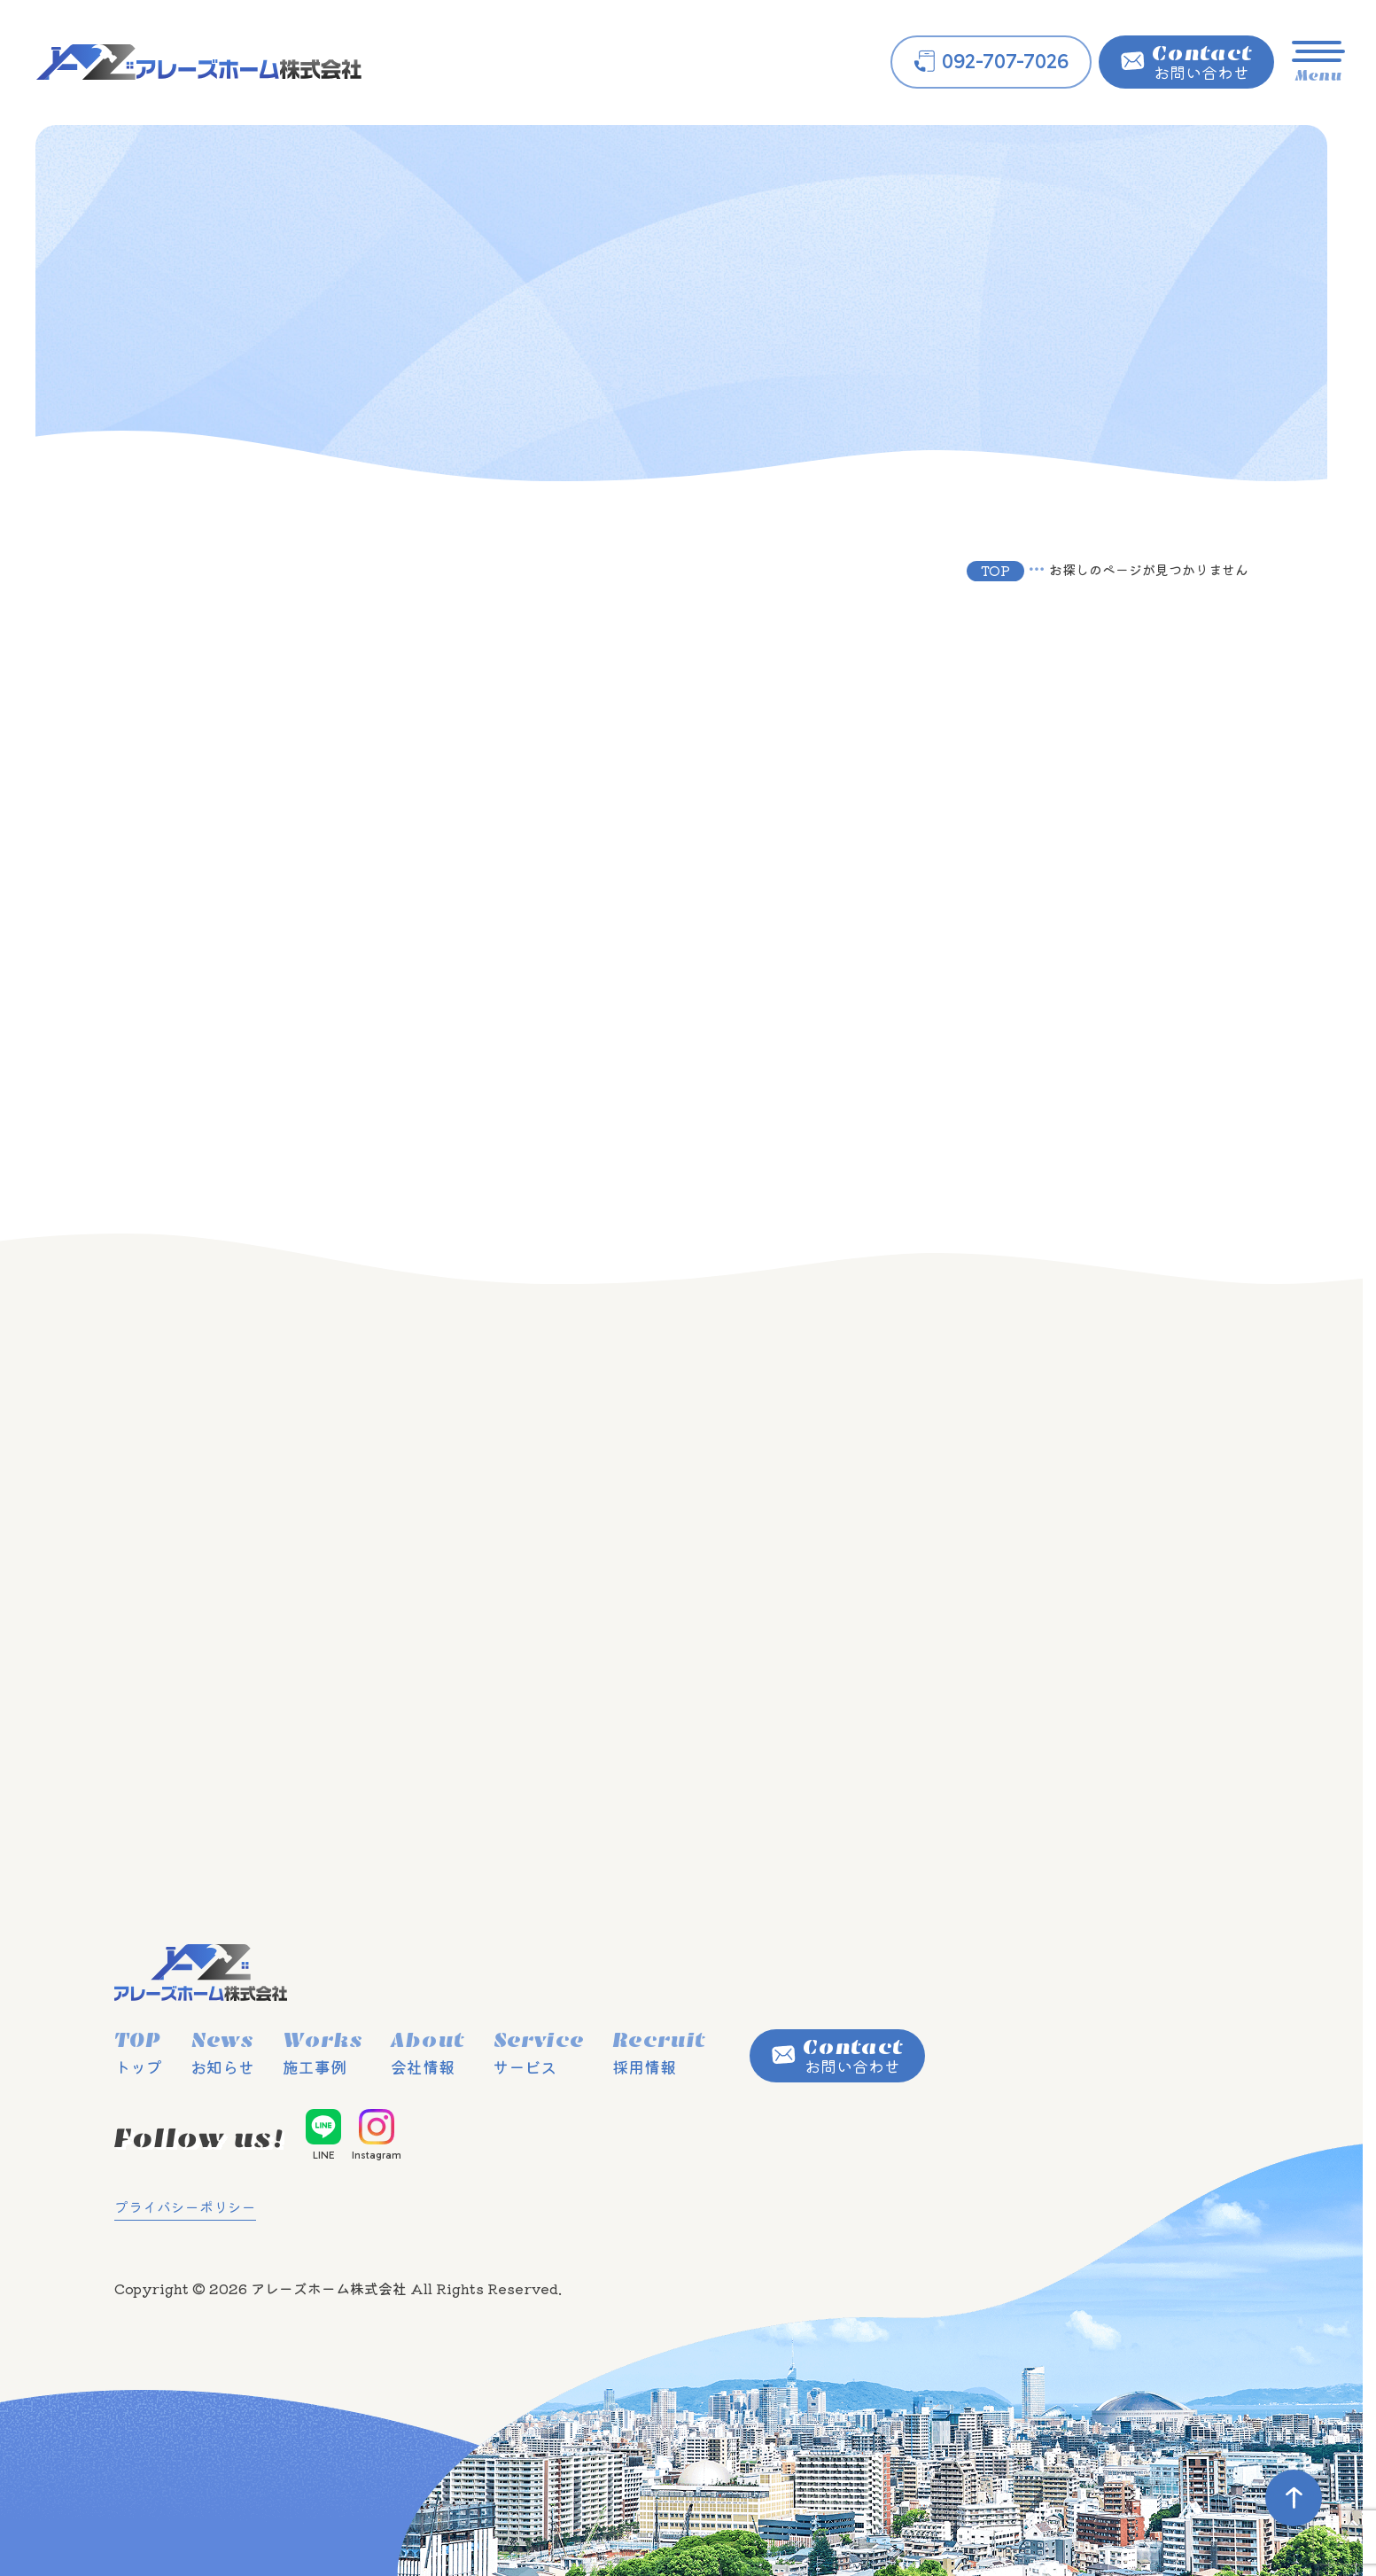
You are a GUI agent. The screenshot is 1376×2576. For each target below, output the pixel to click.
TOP (995, 570)
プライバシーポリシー (185, 2206)
